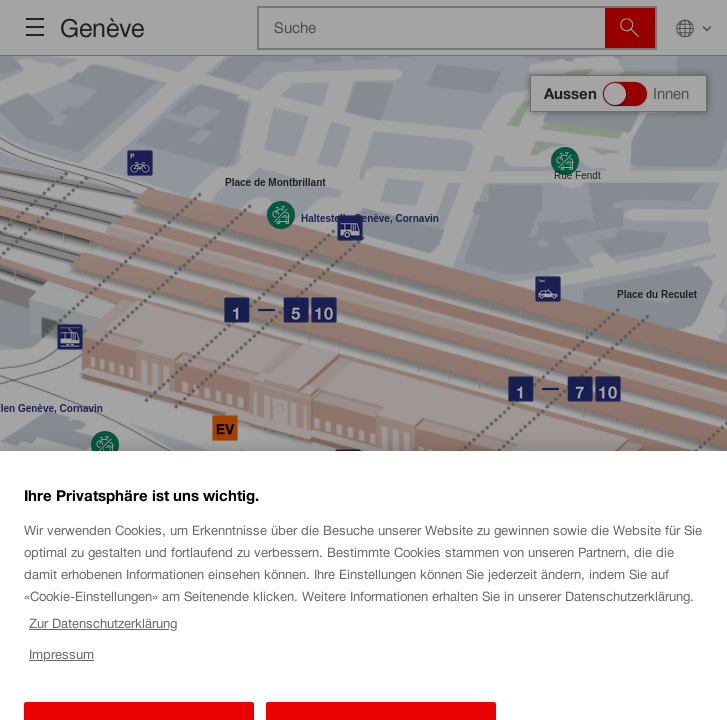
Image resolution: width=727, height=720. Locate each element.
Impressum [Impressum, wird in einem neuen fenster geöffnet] (61, 668)
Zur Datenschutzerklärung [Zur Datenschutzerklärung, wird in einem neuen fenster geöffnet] (103, 637)
